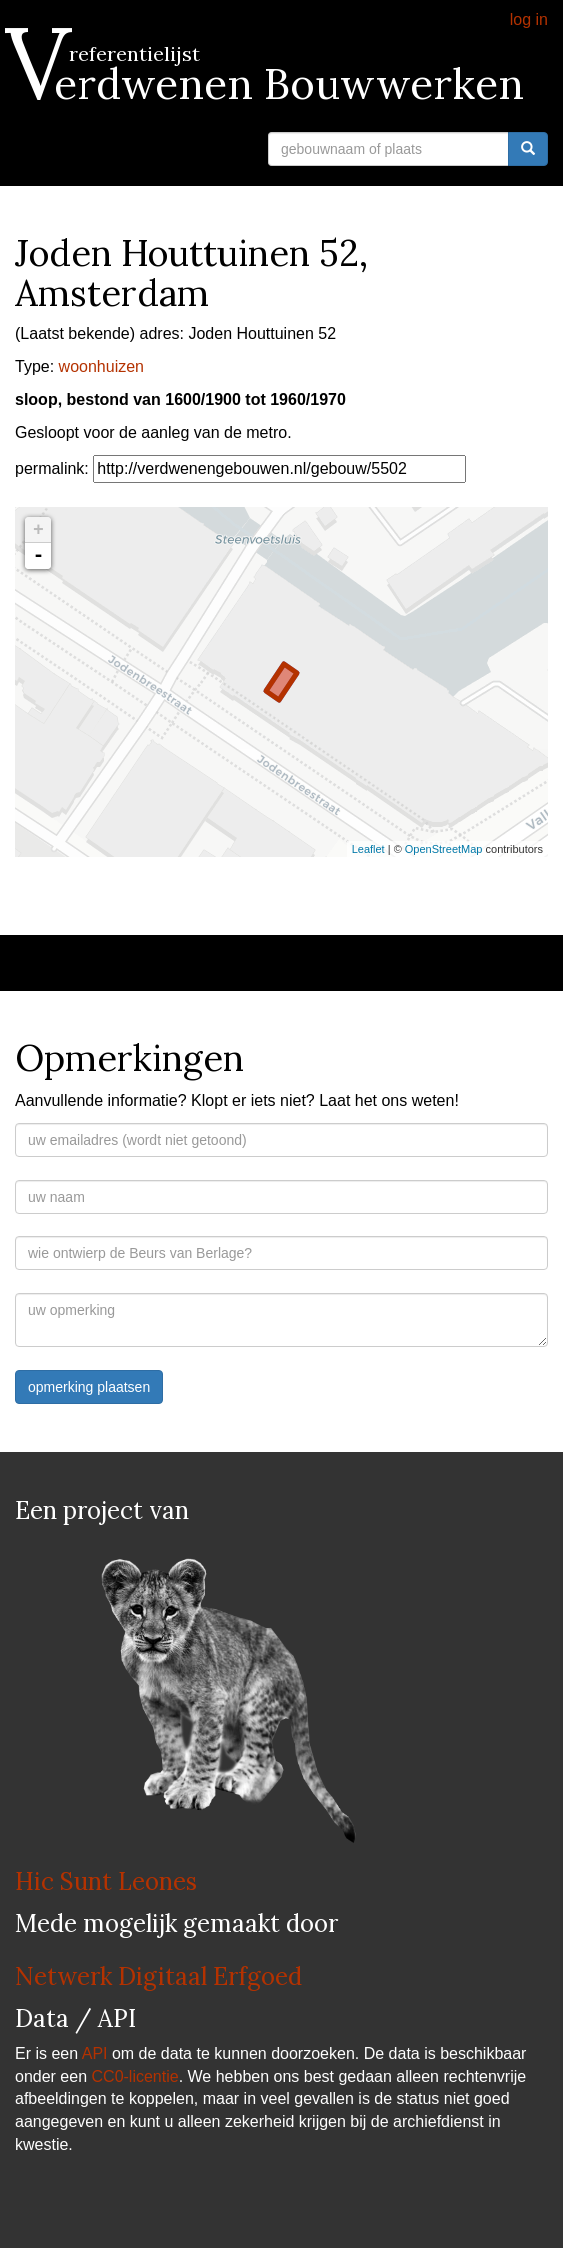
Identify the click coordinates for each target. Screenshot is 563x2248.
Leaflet (368, 849)
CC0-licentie (135, 2076)
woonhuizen (101, 366)
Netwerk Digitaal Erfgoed (158, 1976)
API (95, 2053)
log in (529, 19)
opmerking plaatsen (89, 1387)
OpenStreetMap (444, 849)
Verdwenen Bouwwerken (269, 84)
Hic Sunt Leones (106, 1881)
